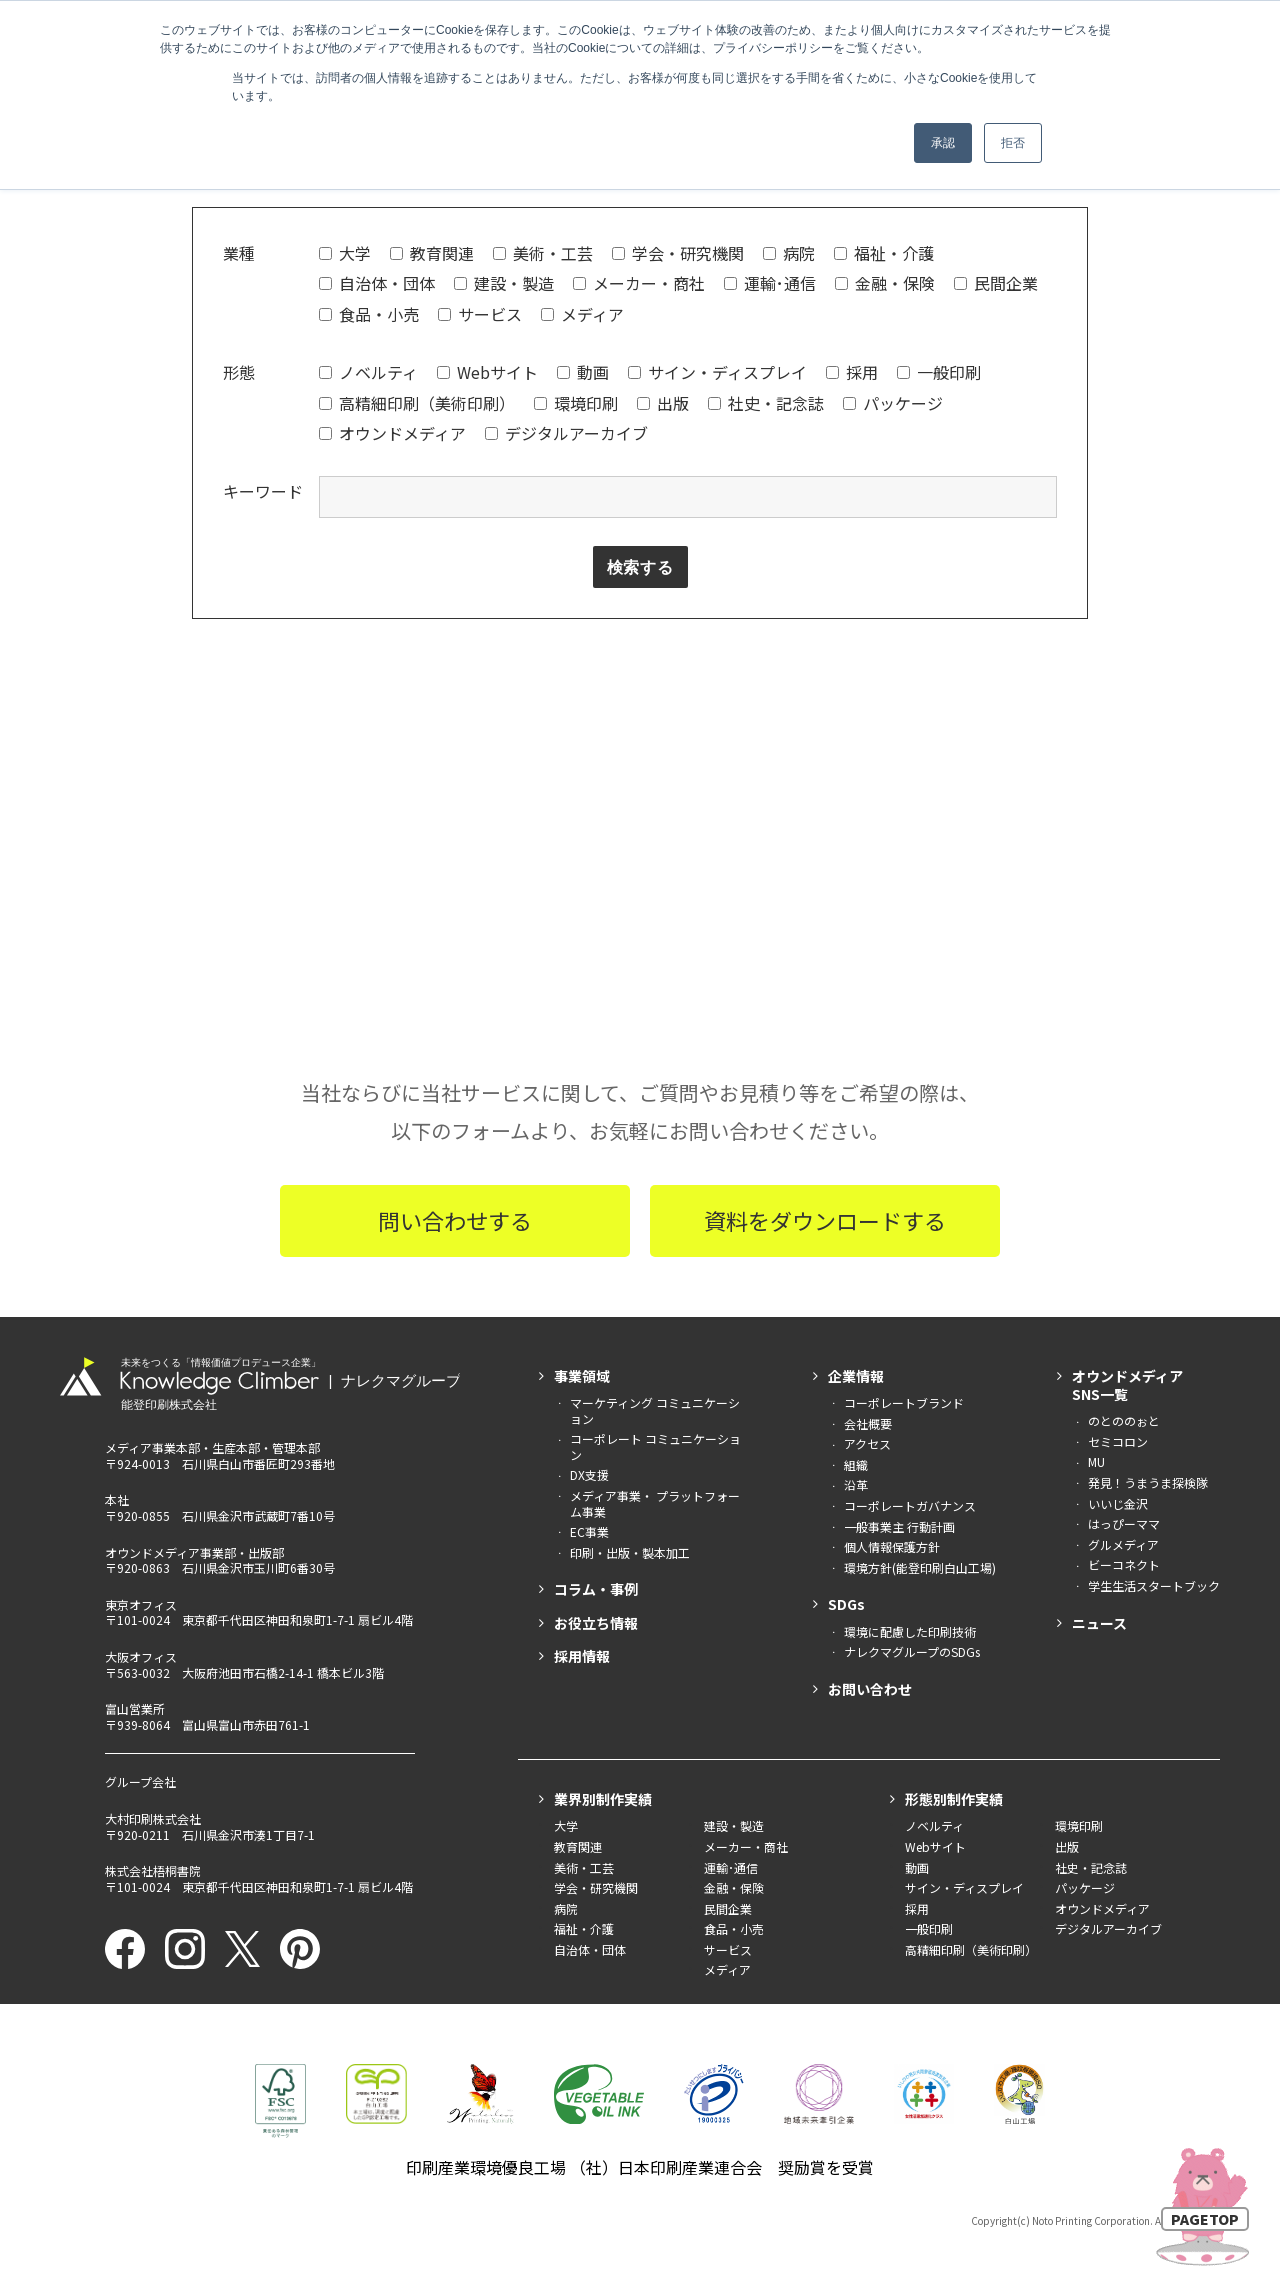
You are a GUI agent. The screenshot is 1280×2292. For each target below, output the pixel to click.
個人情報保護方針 (892, 1548)
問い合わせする (455, 1222)
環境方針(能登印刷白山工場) (920, 1569)
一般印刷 (939, 372)
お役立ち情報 (596, 1624)
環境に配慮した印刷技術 (910, 1632)
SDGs (846, 1606)
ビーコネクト (1124, 1566)
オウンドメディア (392, 433)
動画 (583, 372)
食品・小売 (369, 314)
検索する (640, 568)
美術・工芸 (543, 253)
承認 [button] (943, 143)
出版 (663, 403)
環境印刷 (576, 403)
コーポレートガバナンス (910, 1507)
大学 (345, 253)
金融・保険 (885, 283)
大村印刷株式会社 (153, 1820)
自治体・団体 (377, 283)
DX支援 (589, 1476)
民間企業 (996, 283)
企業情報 (856, 1378)
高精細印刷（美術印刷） (417, 403)
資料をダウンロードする (825, 1222)
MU (1096, 1463)
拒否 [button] (1013, 143)
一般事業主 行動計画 (899, 1527)
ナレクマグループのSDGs (912, 1653)
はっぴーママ (1124, 1525)
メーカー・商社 (639, 283)
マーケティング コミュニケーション (655, 1412)
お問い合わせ (870, 1691)
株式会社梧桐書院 (153, 1872)
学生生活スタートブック (1154, 1587)
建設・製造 (504, 283)
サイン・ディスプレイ (717, 372)
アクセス (867, 1445)
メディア (582, 314)
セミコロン (1118, 1443)
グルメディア (1123, 1546)
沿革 (856, 1486)
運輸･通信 (770, 283)
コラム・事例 (596, 1591)
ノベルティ (368, 372)
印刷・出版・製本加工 (630, 1554)
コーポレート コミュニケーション (655, 1448)
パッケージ (893, 403)
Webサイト (487, 372)
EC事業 (589, 1533)
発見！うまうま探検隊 (1148, 1484)
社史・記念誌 (766, 403)
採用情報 (582, 1658)
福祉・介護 (884, 253)
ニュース (1099, 1624)
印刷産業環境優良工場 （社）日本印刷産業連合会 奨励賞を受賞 (640, 2169)
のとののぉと (1124, 1422)
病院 (789, 253)
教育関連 (432, 253)
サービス (480, 314)
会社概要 (868, 1425)
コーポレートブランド (904, 1404)
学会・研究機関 (678, 253)
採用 (852, 372)
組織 (856, 1466)
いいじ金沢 (1118, 1504)
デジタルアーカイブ (566, 433)
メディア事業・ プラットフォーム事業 (655, 1505)
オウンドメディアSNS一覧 (1127, 1387)
